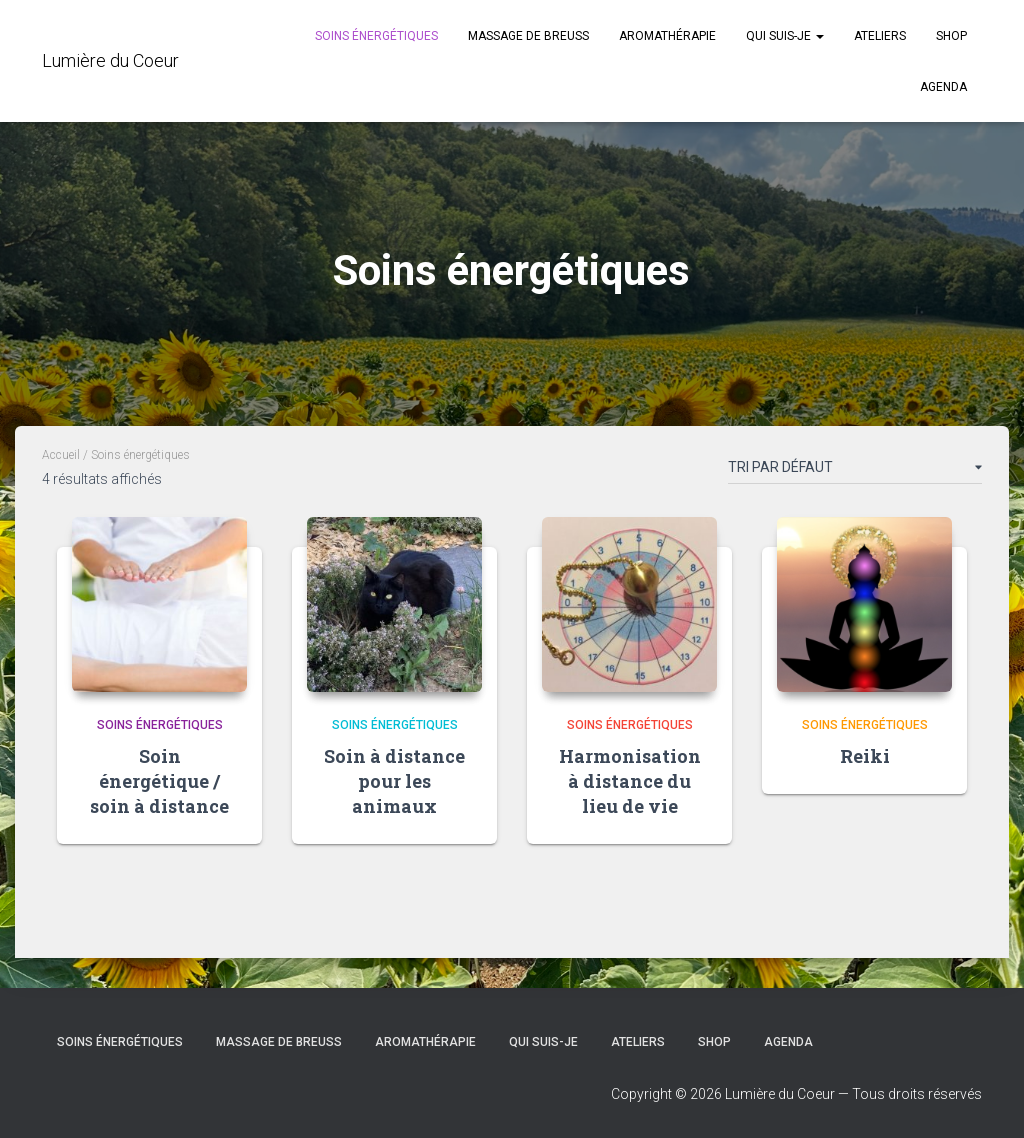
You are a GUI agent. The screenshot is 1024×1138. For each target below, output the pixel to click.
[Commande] (855, 471)
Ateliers (880, 36)
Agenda (943, 87)
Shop (951, 36)
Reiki (865, 756)
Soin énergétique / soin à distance (159, 781)
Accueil (61, 455)
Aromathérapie (667, 36)
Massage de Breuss (528, 36)
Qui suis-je (785, 36)
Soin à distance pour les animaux (394, 781)
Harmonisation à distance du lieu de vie (630, 781)
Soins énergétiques (376, 36)
